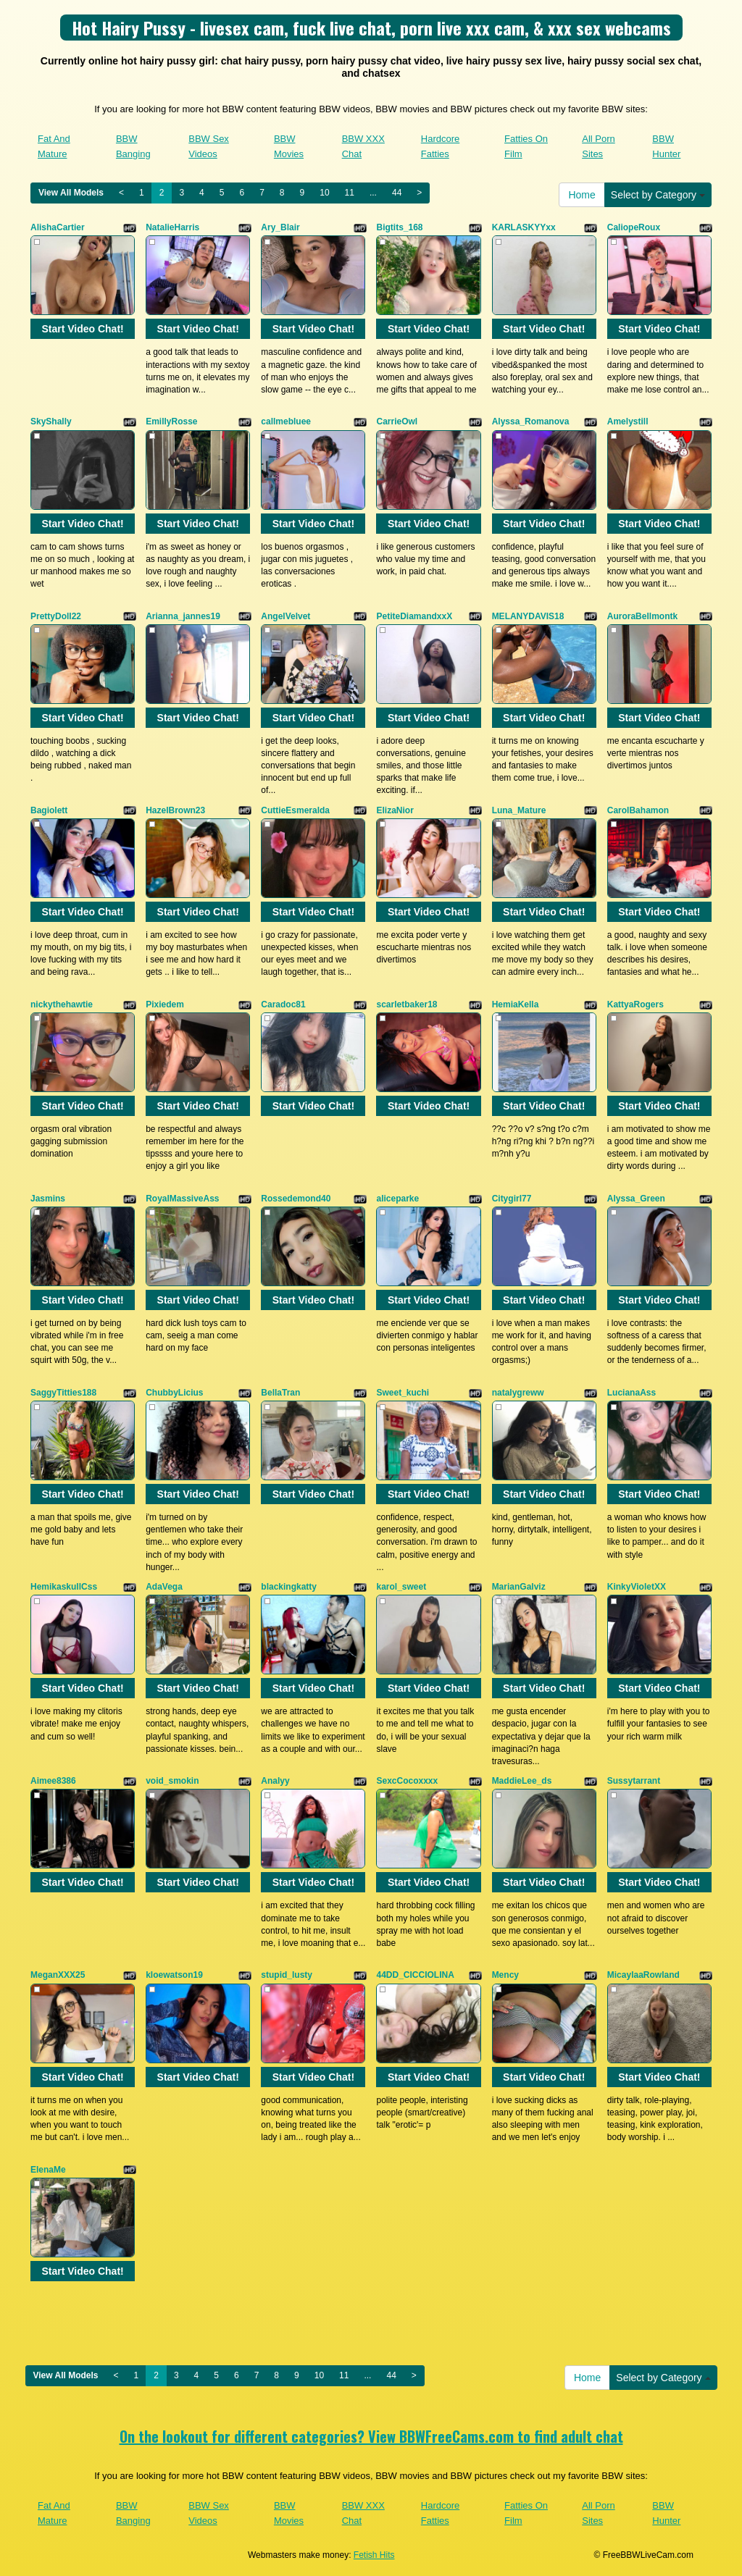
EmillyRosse (171, 421)
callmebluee (286, 421)
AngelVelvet (285, 616)
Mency (505, 1975)
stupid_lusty (286, 1975)
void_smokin (172, 1781)
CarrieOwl (396, 421)
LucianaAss (631, 1393)
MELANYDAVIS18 (528, 616)
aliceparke (397, 1198)
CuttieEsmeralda (295, 810)
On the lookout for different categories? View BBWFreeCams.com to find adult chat (371, 2436)
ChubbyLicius (174, 1393)
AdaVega (164, 1587)
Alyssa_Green (636, 1198)
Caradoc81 (283, 1004)
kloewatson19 (174, 1975)
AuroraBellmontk (642, 616)
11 (349, 193)
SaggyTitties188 (63, 1393)
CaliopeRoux (633, 227)
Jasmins (47, 1198)
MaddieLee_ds (522, 1781)
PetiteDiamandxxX (414, 616)
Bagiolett (48, 810)
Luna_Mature (519, 810)
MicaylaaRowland (643, 1975)
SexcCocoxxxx (407, 1781)
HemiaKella (515, 1004)
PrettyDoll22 (55, 616)
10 (324, 193)
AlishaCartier (57, 227)
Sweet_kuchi (402, 1393)
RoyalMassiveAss (182, 1198)
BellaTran (280, 1393)
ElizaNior (394, 810)
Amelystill (628, 421)
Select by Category (658, 195)
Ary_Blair (280, 227)
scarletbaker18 (406, 1004)
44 (396, 193)
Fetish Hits (374, 2555)
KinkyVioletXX (636, 1587)
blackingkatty (289, 1587)
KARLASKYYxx (524, 227)
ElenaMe (48, 2170)
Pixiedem (165, 1004)
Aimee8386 (53, 1781)
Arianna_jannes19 (183, 616)
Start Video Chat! (82, 329)
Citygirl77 (512, 1198)
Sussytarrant (633, 1781)
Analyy (275, 1781)
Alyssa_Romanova (531, 421)
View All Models (71, 193)
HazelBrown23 (175, 810)
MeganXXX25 (57, 1975)
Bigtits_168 (399, 227)
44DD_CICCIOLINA (415, 1975)
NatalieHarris (172, 227)
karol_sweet (401, 1587)
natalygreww (518, 1393)
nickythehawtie (61, 1004)
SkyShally (51, 421)
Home (581, 195)
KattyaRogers (635, 1004)
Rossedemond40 (295, 1198)
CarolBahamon (638, 810)
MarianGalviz (519, 1587)
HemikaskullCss (63, 1587)
